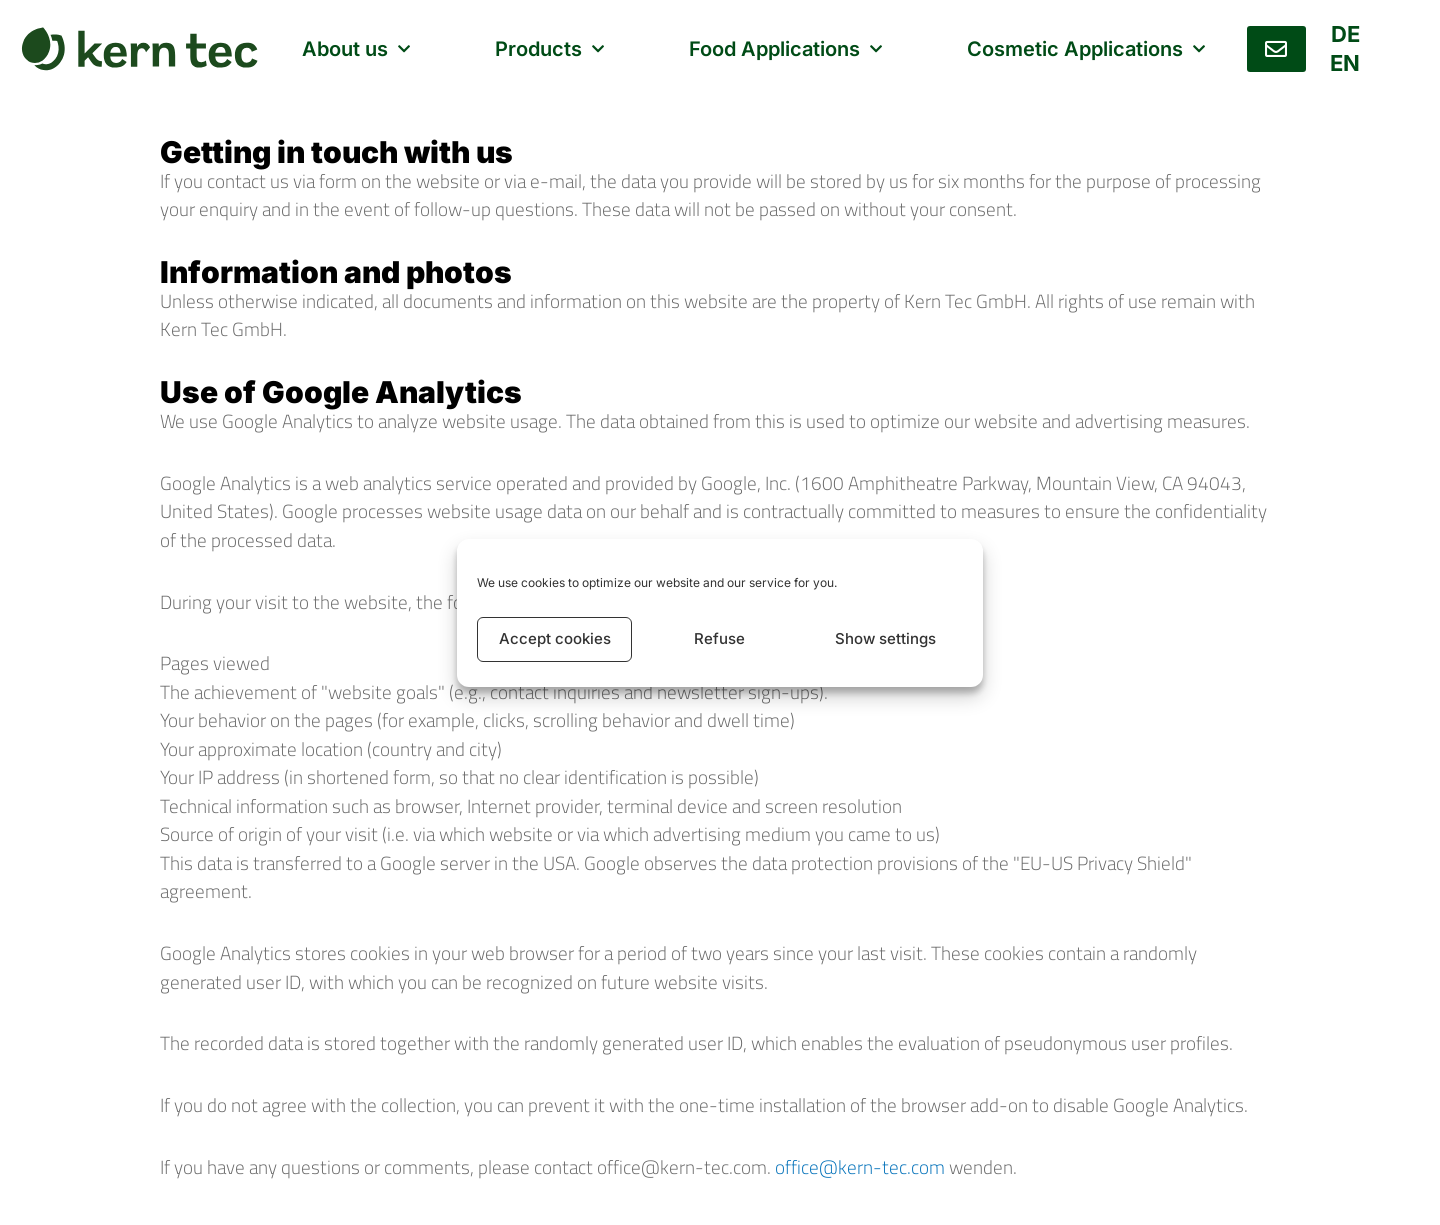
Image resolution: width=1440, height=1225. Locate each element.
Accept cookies (555, 638)
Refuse (719, 638)
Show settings (885, 638)
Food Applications (785, 49)
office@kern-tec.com (860, 1167)
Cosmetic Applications (1086, 49)
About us (355, 49)
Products (548, 49)
